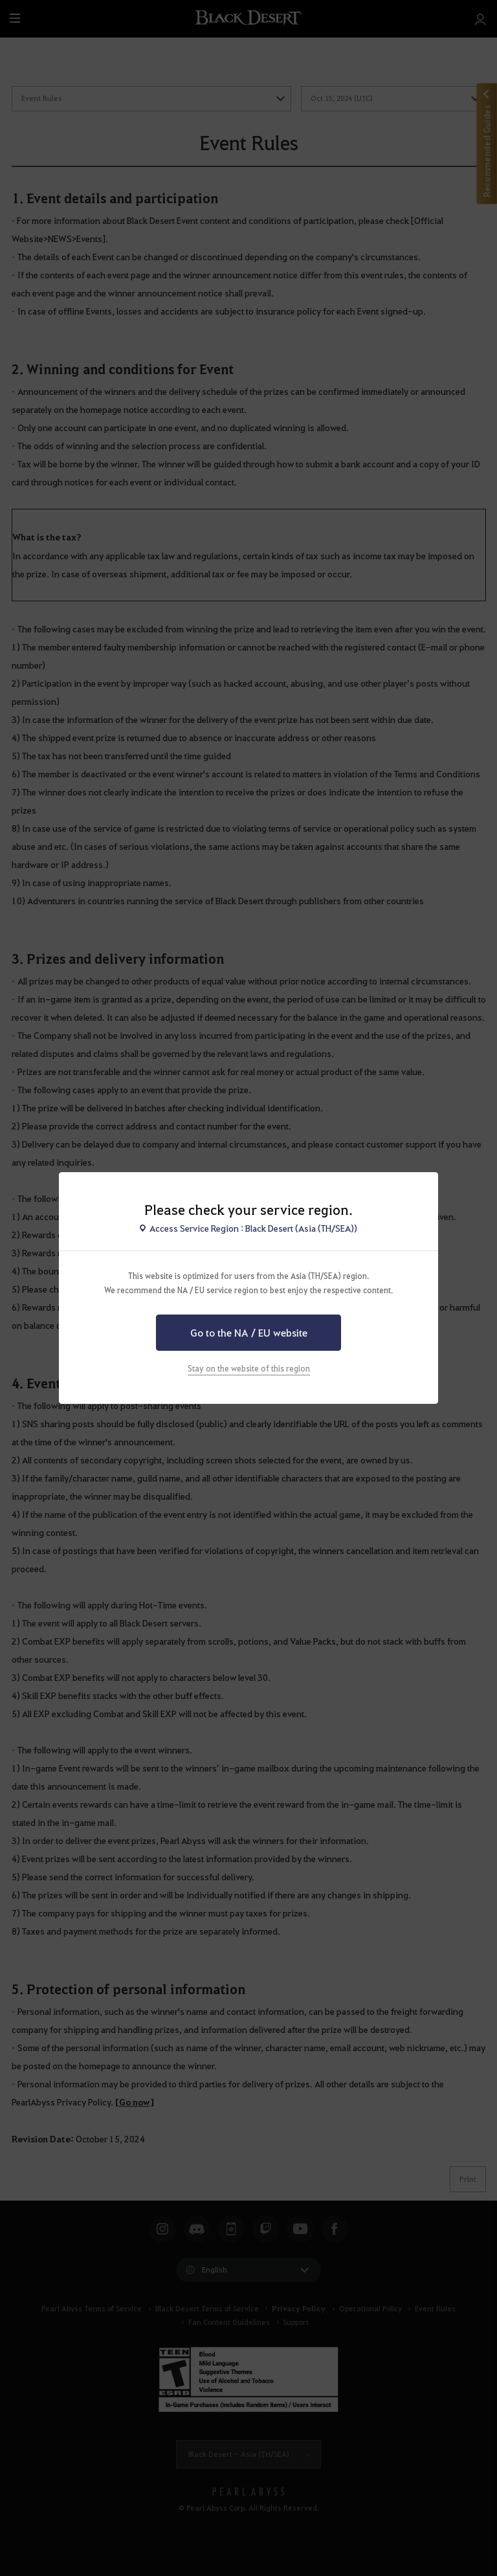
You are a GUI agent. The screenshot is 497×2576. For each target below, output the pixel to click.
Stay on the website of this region (249, 1368)
